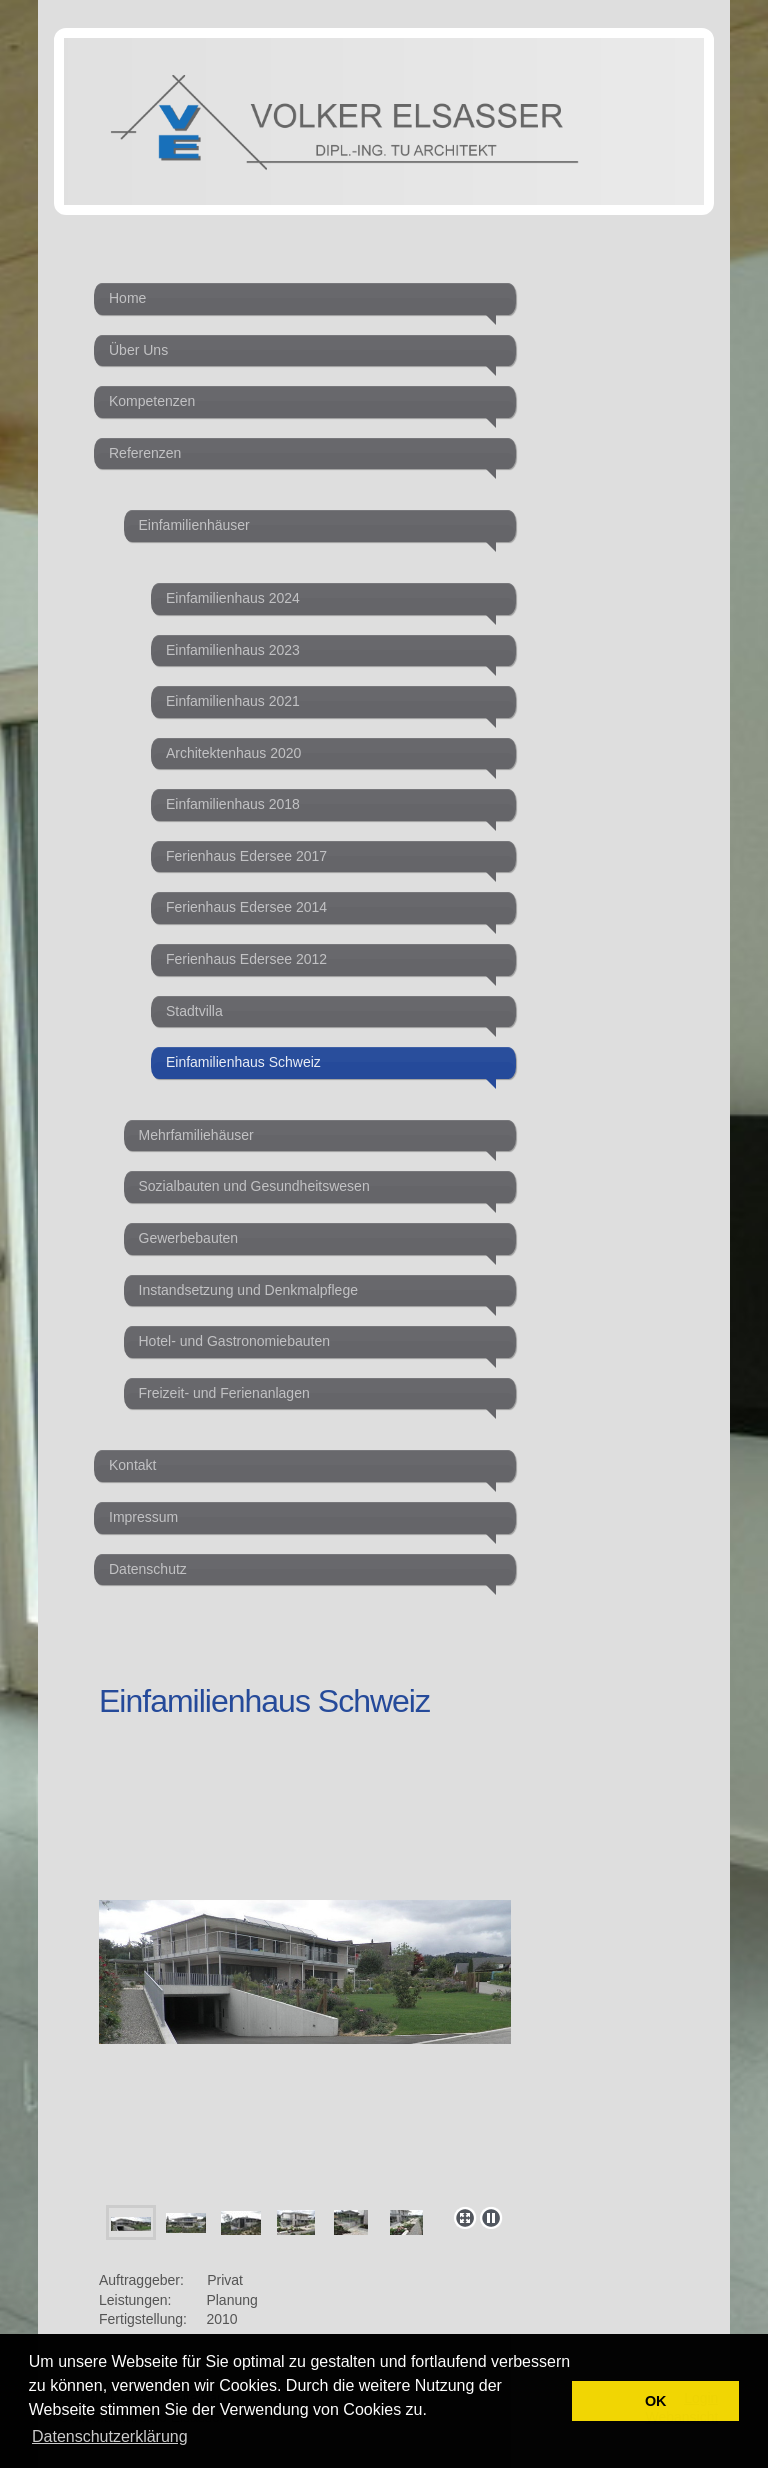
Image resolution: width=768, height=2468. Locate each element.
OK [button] (656, 2401)
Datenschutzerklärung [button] (110, 2436)
